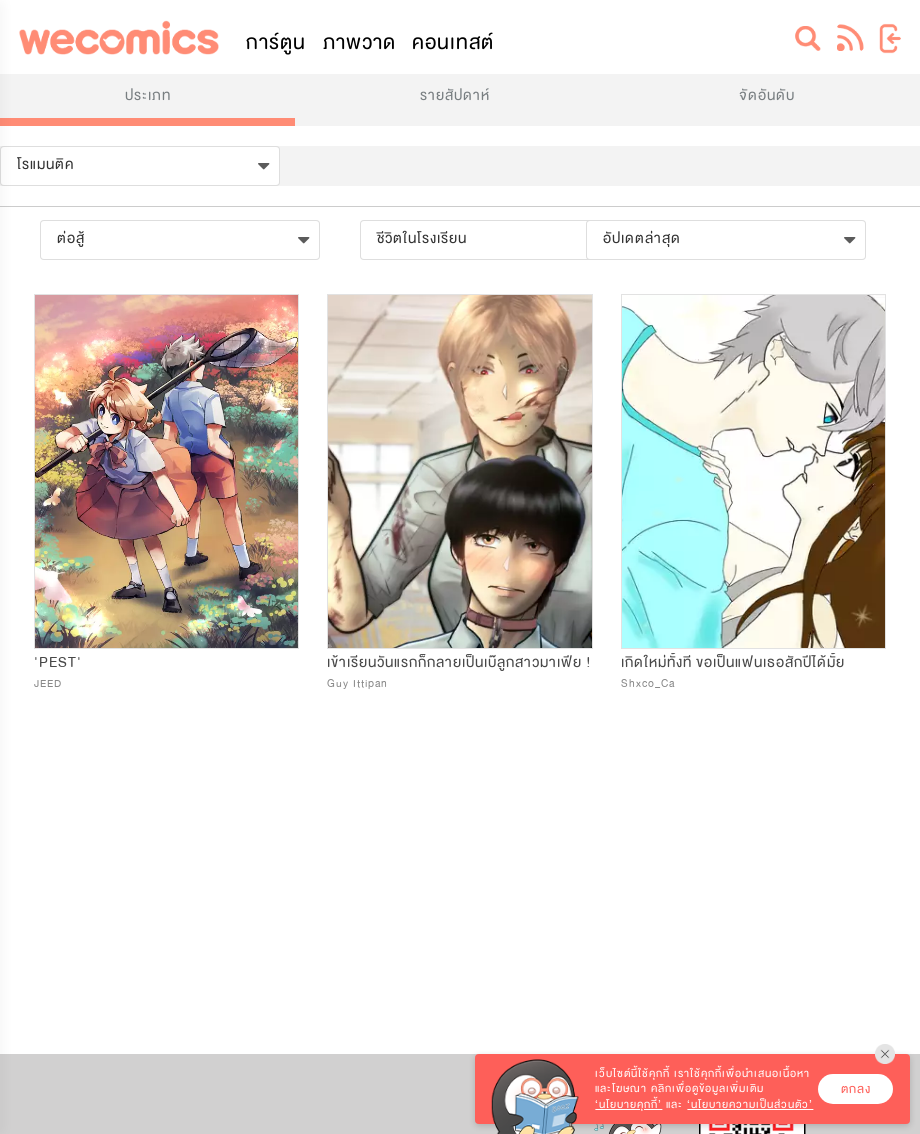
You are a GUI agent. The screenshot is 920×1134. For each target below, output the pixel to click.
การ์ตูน (276, 42)
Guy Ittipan (357, 683)
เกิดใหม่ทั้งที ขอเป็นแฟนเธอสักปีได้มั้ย (733, 662)
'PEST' (58, 662)
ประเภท (148, 95)
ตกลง (856, 1089)
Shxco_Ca (648, 683)
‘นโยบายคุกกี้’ (628, 1104)
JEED (48, 683)
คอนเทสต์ (453, 42)
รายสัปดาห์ (455, 95)
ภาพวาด (359, 42)
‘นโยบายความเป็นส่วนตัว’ (750, 1104)
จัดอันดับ (767, 95)
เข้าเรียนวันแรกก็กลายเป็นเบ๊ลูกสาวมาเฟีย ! (459, 662)
